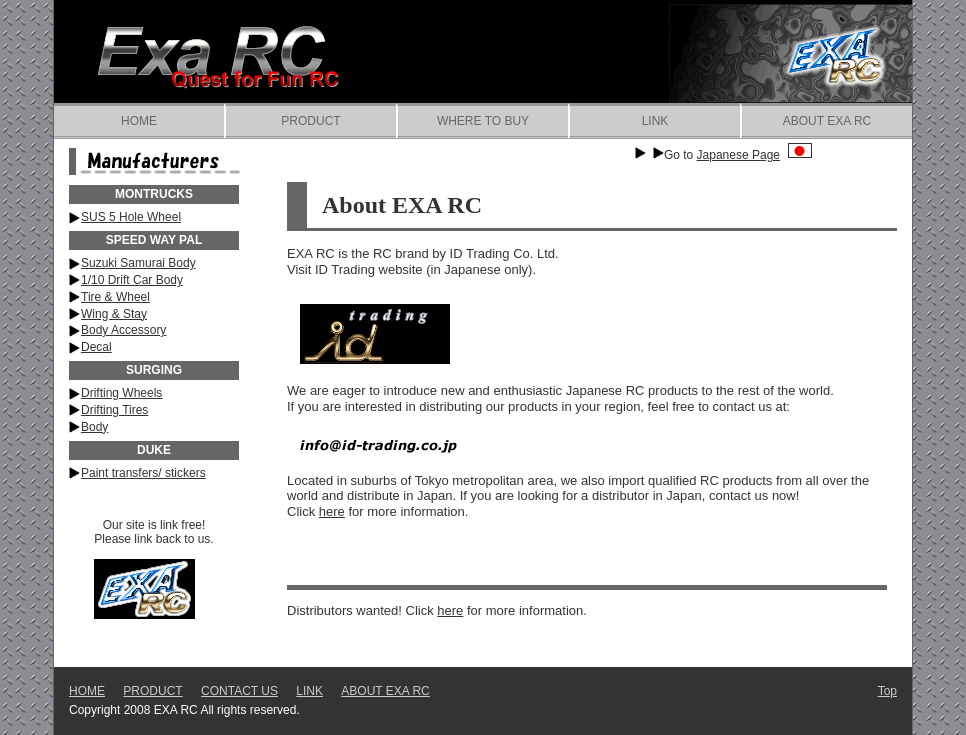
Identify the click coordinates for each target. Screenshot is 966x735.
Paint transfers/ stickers (143, 473)
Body (94, 427)
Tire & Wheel (115, 297)
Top (887, 691)
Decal (96, 347)
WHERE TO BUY (483, 121)
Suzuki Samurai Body (138, 263)
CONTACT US (239, 691)
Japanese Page (754, 155)
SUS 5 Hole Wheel (131, 217)
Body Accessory (123, 330)
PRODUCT (310, 121)
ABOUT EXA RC (827, 121)
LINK (655, 121)
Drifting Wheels (121, 393)
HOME (139, 121)
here (332, 511)
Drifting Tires (114, 410)
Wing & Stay (114, 314)
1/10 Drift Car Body (132, 280)
